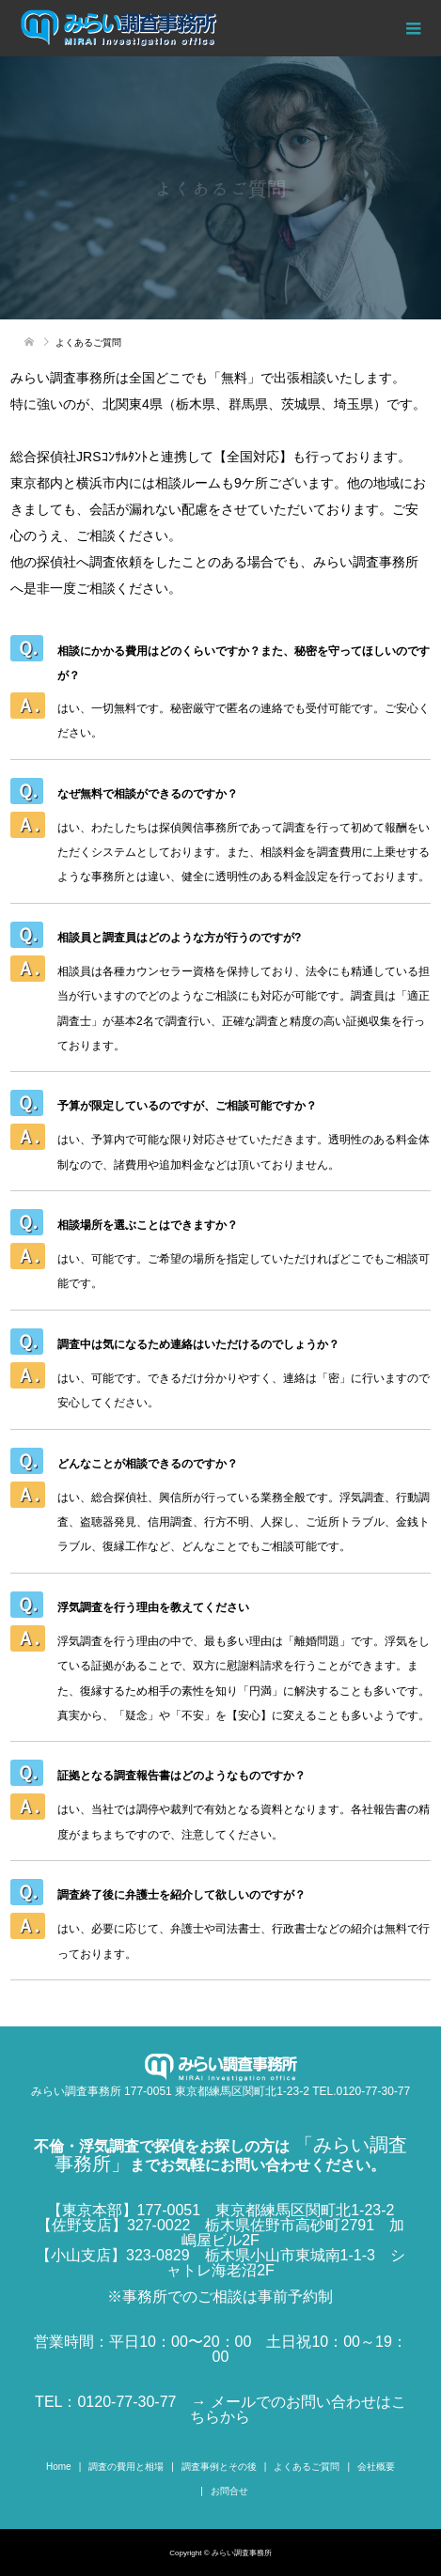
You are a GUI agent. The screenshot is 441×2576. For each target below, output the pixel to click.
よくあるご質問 (306, 2466)
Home (58, 2466)
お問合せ (229, 2491)
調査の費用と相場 (126, 2466)
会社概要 (376, 2466)
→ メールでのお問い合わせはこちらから (297, 2409)
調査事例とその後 (219, 2466)
